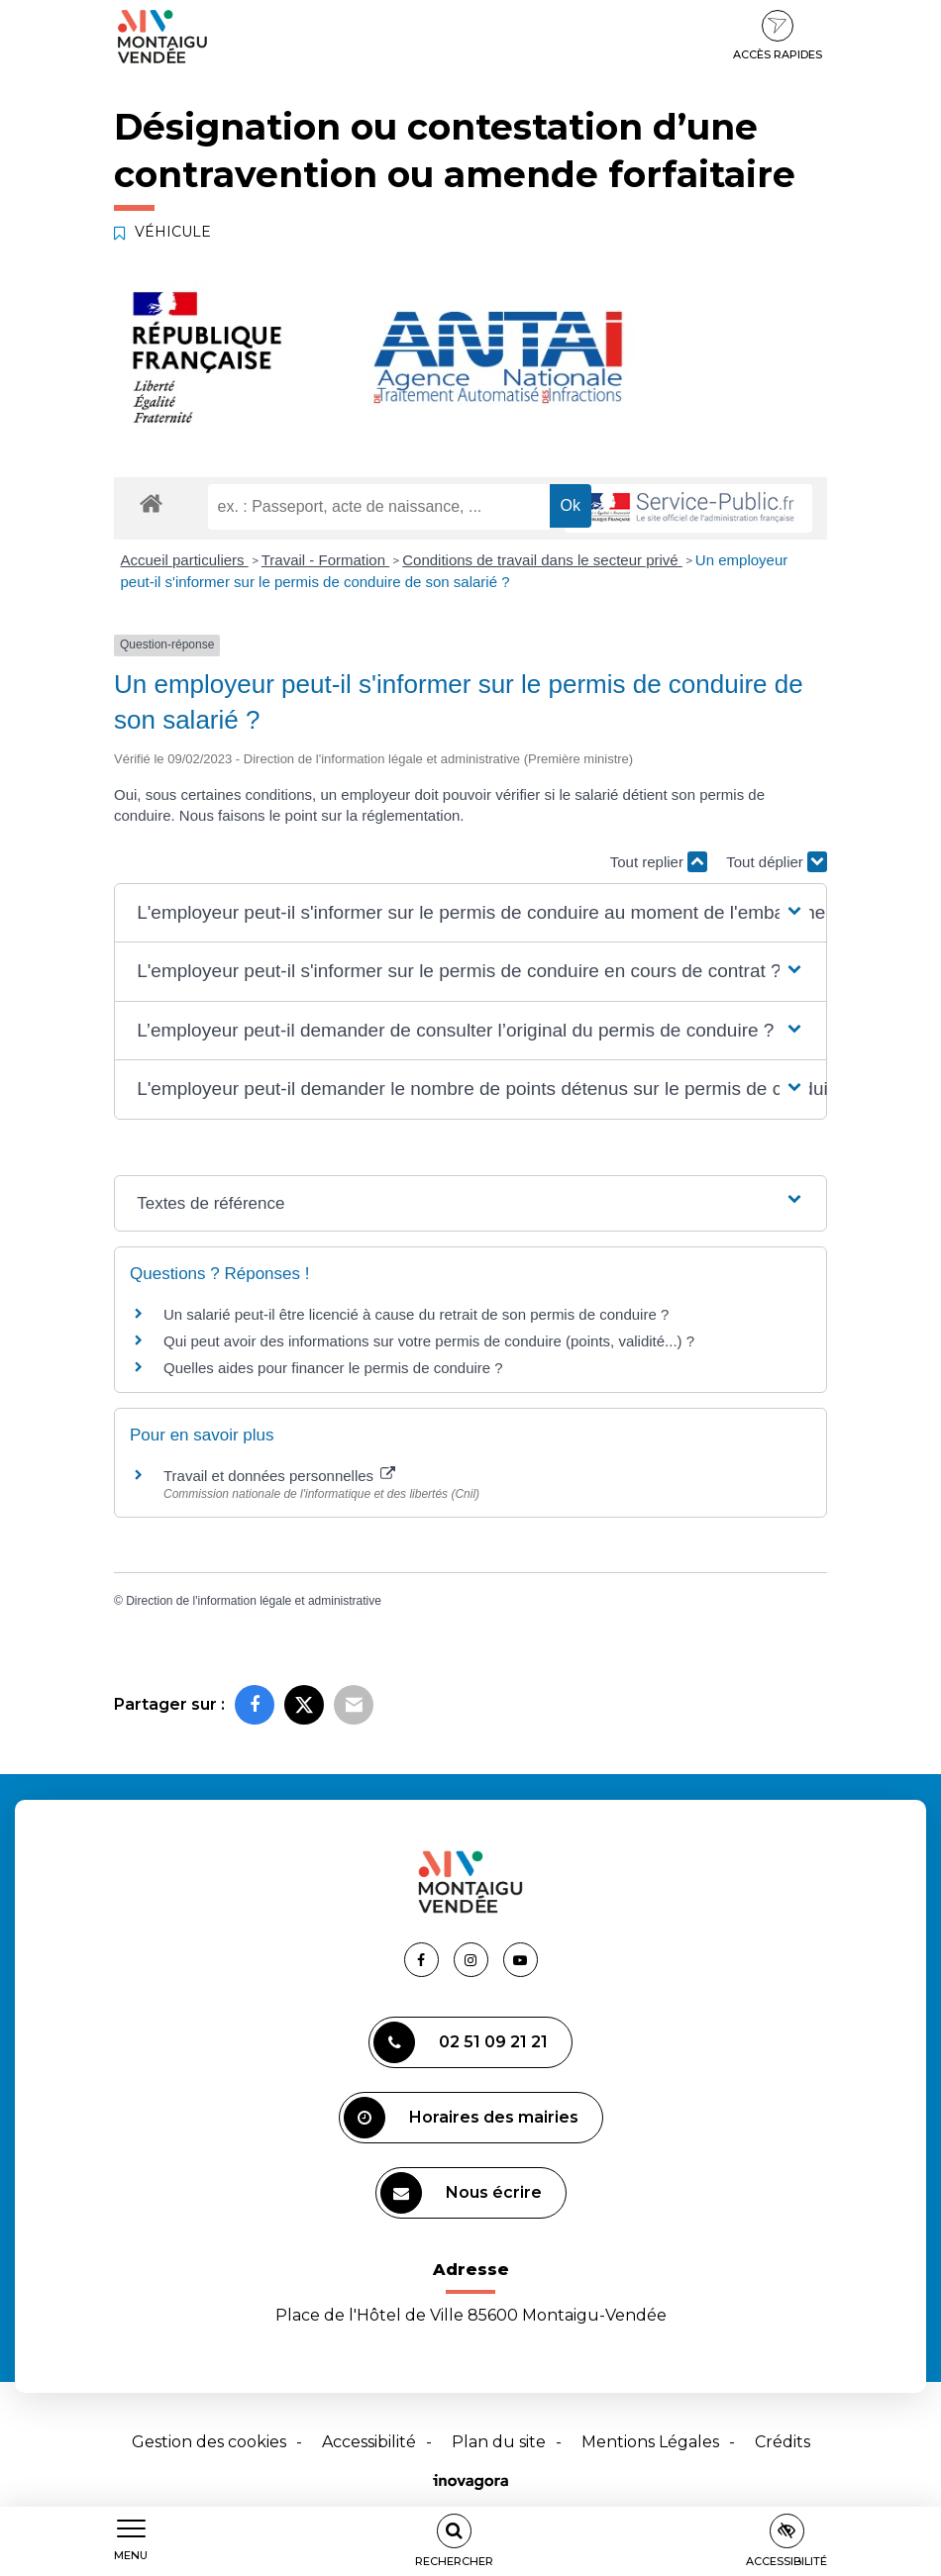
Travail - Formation (325, 559)
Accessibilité (369, 2441)
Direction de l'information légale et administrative (253, 1601)
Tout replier (658, 861)
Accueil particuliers (185, 559)
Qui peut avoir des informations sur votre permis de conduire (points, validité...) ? (428, 1341)
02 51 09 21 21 (460, 2042)
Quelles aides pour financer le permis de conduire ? (333, 1367)
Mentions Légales (650, 2441)
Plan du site (499, 2441)
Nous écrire (461, 2193)
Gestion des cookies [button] (209, 2441)
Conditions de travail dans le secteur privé (542, 559)
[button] (470, 913)
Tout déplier (776, 861)
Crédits (782, 2441)
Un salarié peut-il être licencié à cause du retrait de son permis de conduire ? (416, 1314)
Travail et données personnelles (279, 1475)
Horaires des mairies (461, 2117)
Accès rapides (777, 35)
